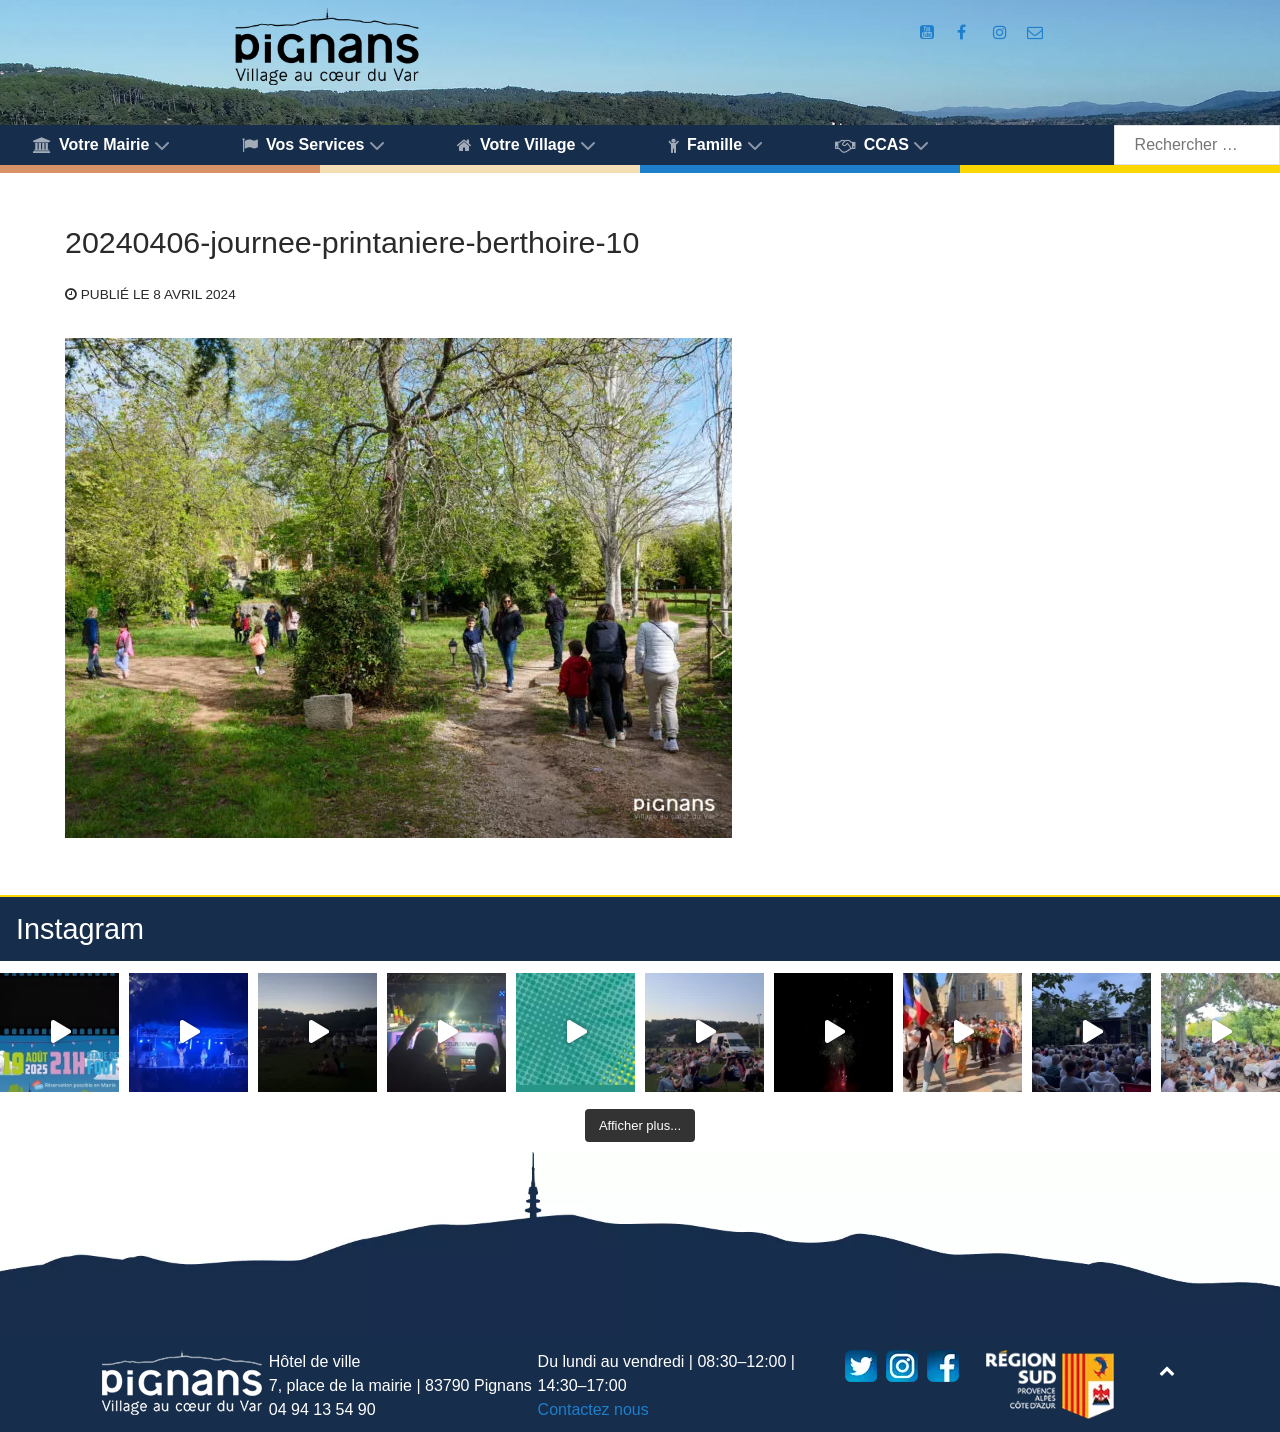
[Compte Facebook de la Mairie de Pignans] (964, 32)
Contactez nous (593, 1409)
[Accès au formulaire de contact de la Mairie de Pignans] (1035, 32)
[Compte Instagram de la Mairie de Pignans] (1002, 32)
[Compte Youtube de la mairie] (929, 32)
